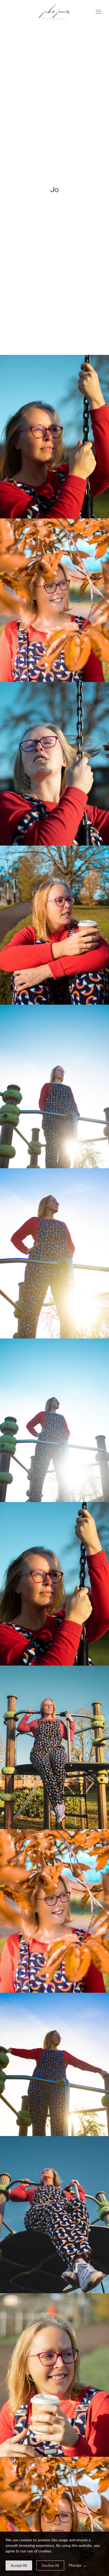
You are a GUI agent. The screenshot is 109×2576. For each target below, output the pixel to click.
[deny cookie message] (50, 2565)
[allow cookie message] (19, 2565)
